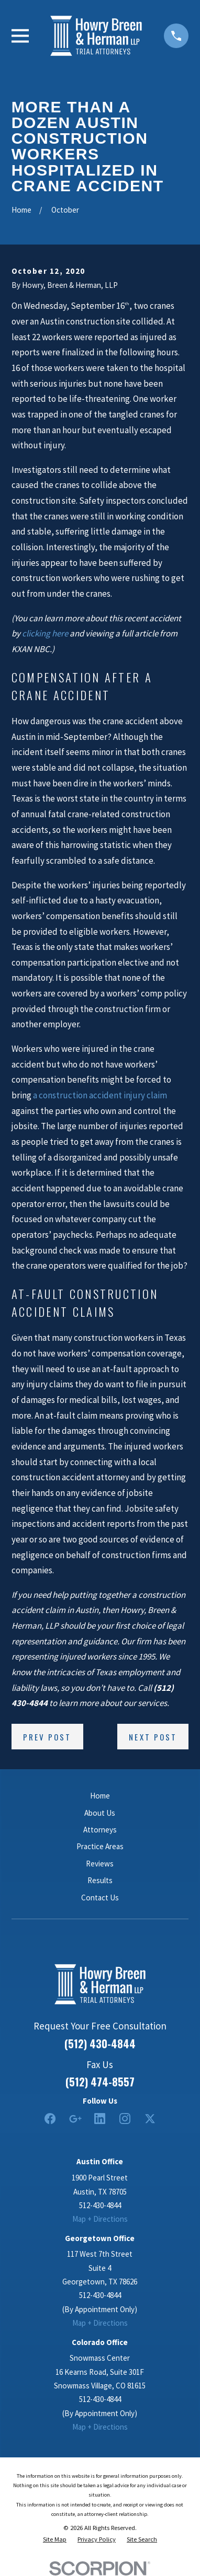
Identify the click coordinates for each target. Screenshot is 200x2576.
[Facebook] (50, 2118)
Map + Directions (100, 2219)
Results (100, 1880)
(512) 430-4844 (100, 2043)
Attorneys (100, 1830)
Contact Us (100, 1897)
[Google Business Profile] (75, 2118)
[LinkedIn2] (99, 2118)
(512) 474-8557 (100, 2081)
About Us (99, 1813)
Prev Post (47, 1737)
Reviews (100, 1864)
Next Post (152, 1737)
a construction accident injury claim (100, 1095)
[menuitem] (54, 2539)
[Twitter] (150, 2118)
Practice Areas (100, 1846)
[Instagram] (124, 2118)
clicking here (45, 633)
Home (100, 1796)
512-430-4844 (100, 2205)
